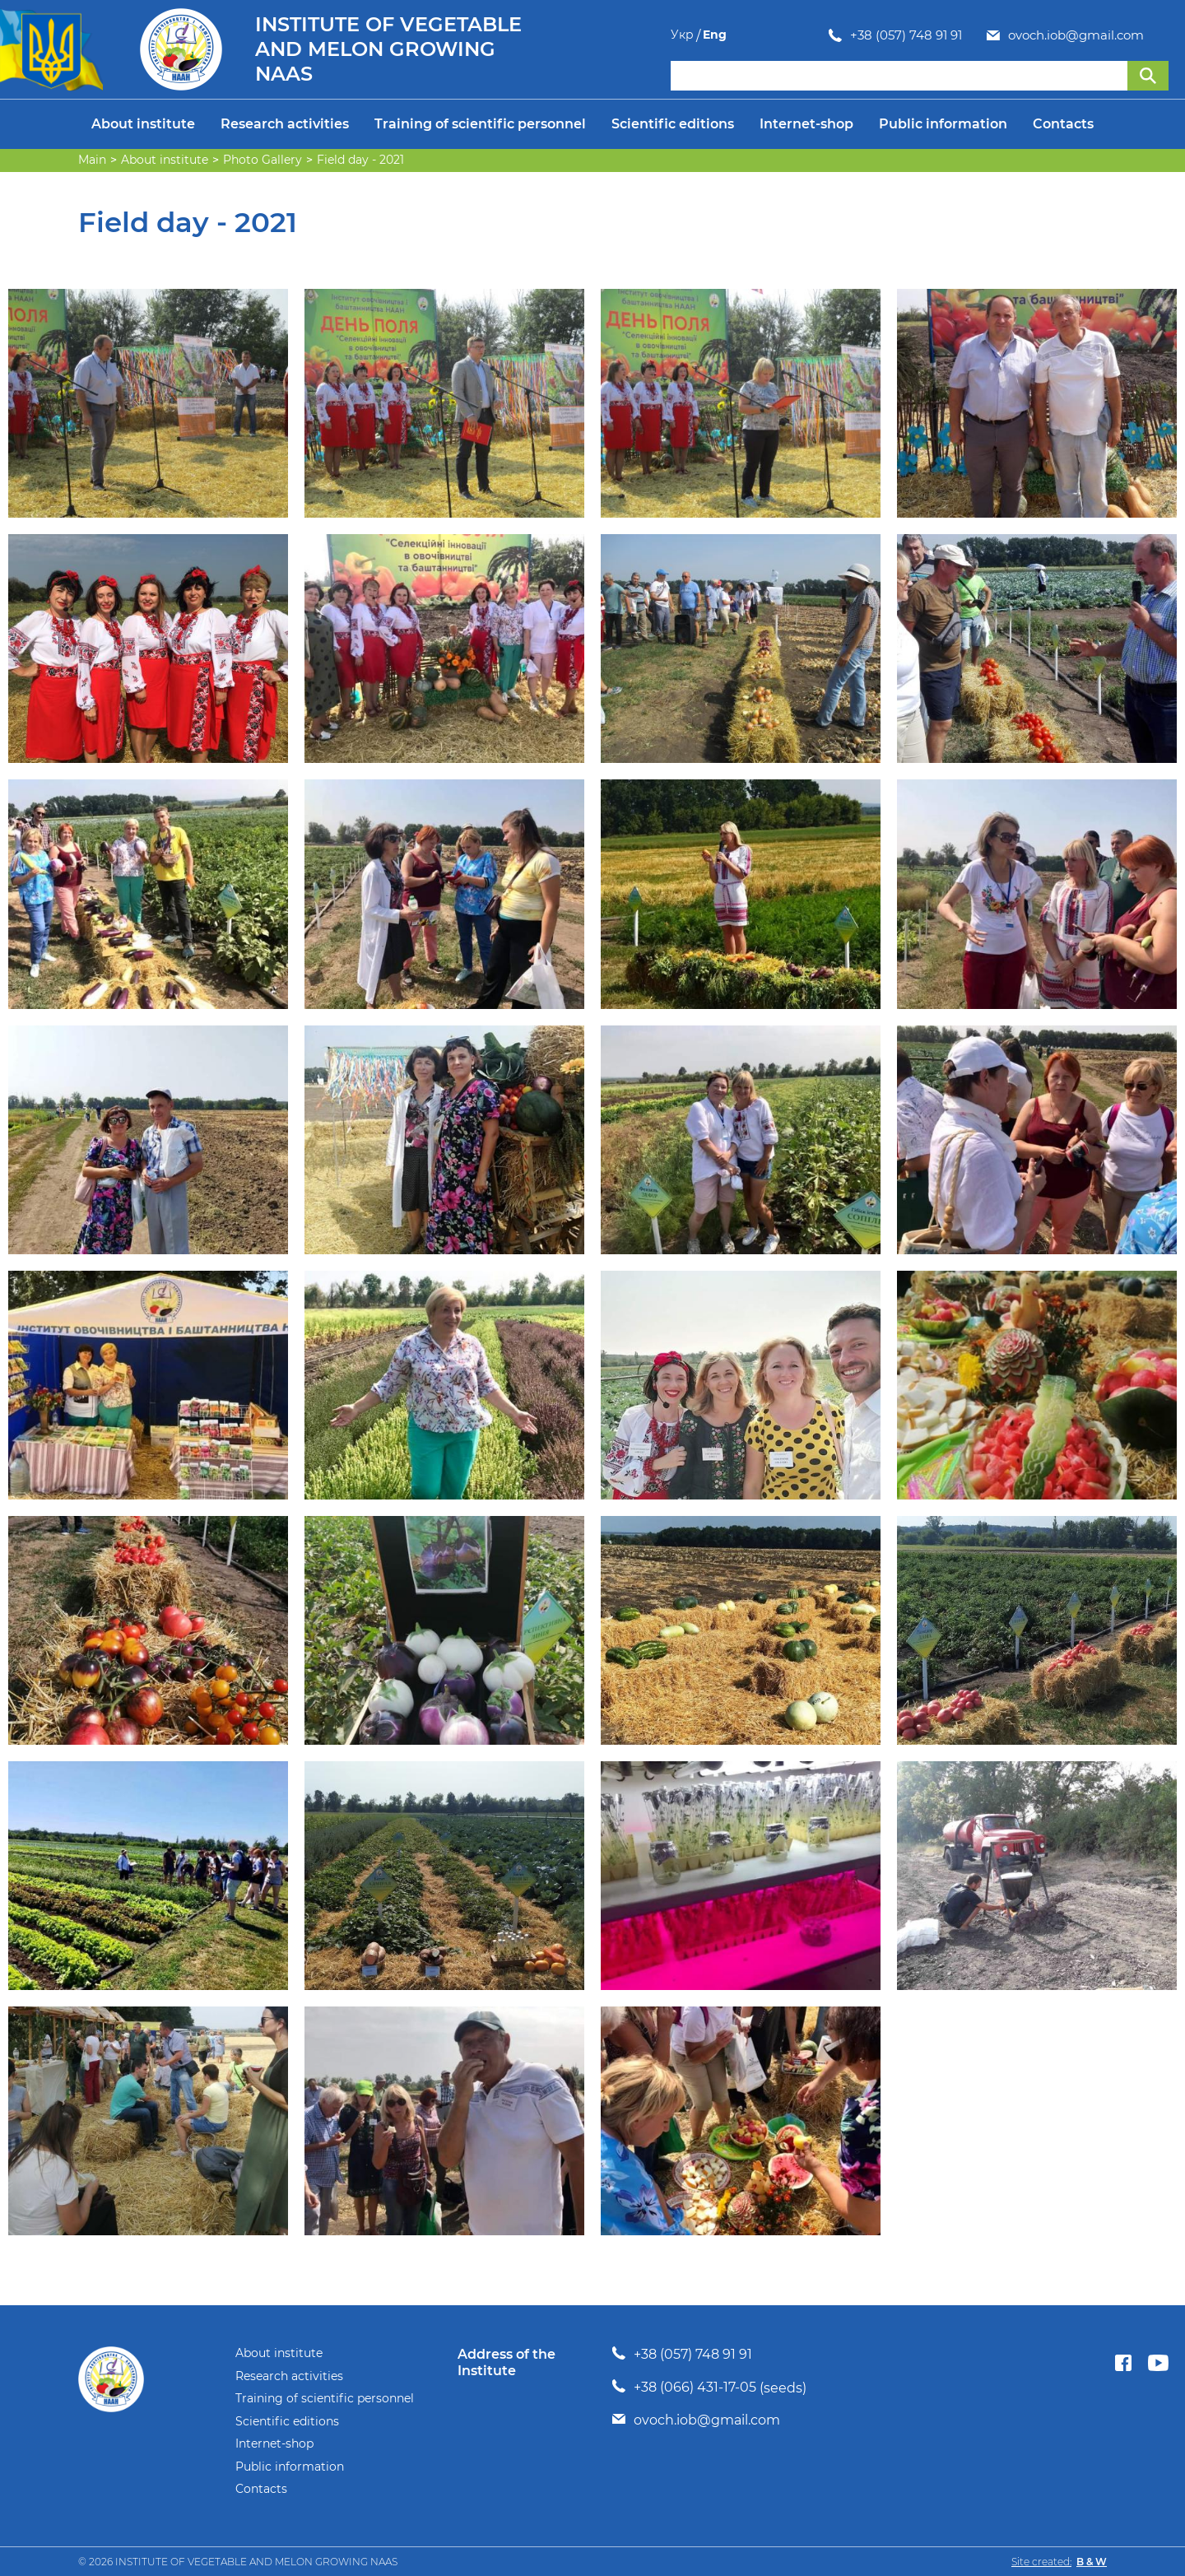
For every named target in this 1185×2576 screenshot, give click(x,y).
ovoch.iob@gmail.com (918, 35)
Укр (1124, 35)
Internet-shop (806, 124)
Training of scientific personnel (480, 124)
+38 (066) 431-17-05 (695, 2387)
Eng (1157, 35)
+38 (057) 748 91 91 (748, 35)
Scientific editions (672, 124)
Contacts (1063, 124)
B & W (1091, 2561)
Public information (943, 124)
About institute (143, 124)
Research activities (285, 124)
